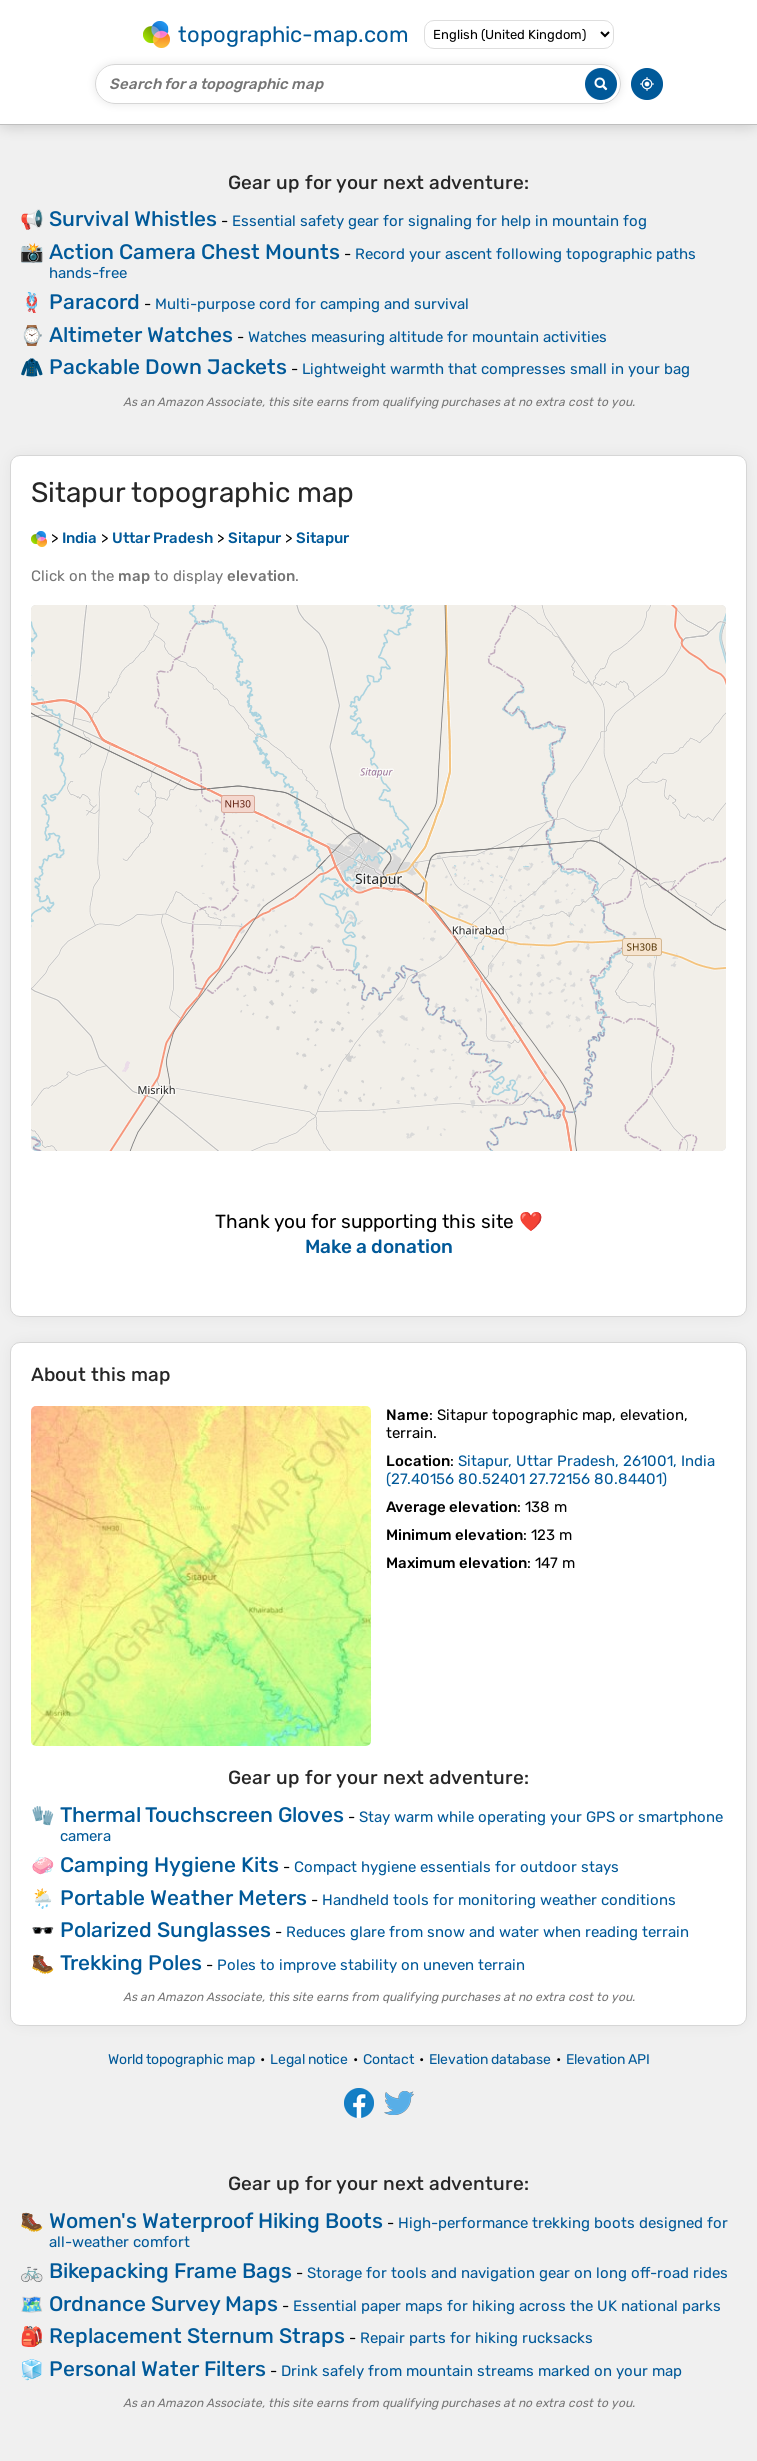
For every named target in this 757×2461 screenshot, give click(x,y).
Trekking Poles (131, 1962)
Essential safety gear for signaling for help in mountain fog (439, 221)
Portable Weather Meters (183, 1897)
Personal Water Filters (157, 2368)
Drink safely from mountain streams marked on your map (481, 2371)
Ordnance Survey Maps (163, 2303)
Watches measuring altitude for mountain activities (427, 337)
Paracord (94, 301)
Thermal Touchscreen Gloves (202, 1814)
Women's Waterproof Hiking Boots (216, 2220)
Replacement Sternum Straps (197, 2335)
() (550, 1470)
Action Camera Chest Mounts (194, 251)
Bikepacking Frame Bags (170, 2270)
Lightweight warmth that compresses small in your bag (496, 369)
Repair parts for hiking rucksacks (476, 2338)
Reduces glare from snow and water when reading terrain (487, 1932)
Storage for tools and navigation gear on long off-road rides (517, 2273)
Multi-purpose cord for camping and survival (312, 304)
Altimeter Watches (141, 334)
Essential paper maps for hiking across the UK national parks (507, 2306)
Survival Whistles (133, 218)
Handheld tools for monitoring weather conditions (499, 1900)
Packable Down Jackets (168, 366)
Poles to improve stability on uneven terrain (371, 1965)
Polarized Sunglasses (165, 1929)
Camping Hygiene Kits (169, 1864)
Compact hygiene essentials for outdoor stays (456, 1867)
